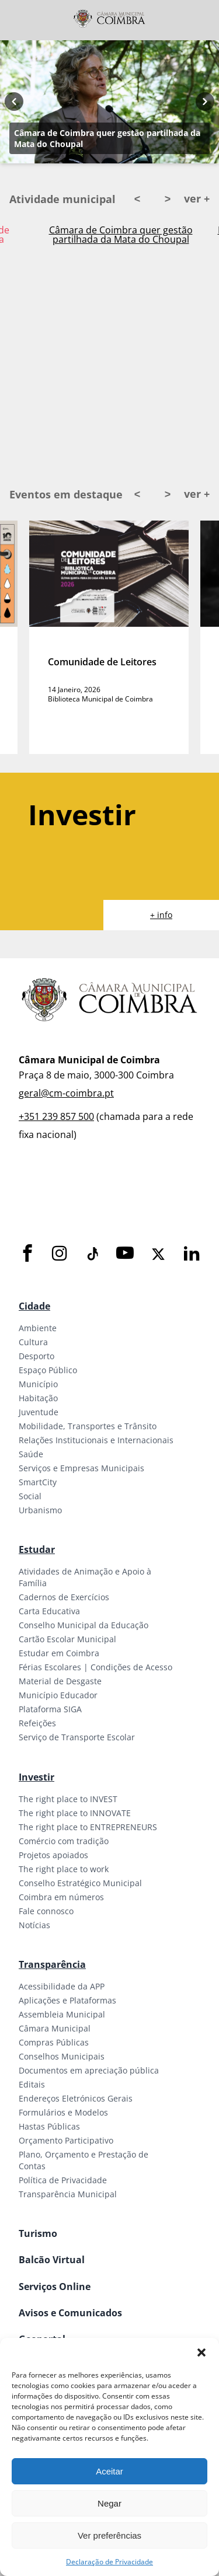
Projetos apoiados (53, 1855)
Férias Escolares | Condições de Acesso (95, 1667)
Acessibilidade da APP (62, 1986)
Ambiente (38, 1328)
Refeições (37, 1723)
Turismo (38, 2233)
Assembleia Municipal (62, 2014)
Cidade (34, 1306)
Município (38, 1384)
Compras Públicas (54, 2042)
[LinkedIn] (191, 1254)
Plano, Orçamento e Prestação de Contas (83, 2160)
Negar (109, 2503)
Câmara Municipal (55, 2028)
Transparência (52, 1964)
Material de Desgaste (60, 1681)
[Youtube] (125, 1254)
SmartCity (38, 1482)
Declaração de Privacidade (109, 2562)
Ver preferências (109, 2535)
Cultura (33, 1342)
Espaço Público (48, 1370)
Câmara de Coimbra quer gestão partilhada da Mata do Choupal (107, 138)
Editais (32, 2084)
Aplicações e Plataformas (67, 2000)
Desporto (36, 1356)
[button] (201, 2352)
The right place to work (64, 1869)
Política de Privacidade (63, 2180)
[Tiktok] (91, 1254)
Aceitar (109, 2471)
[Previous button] (14, 101)
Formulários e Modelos (63, 2112)
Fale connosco (46, 1911)
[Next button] (205, 101)
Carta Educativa (49, 1611)
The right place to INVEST (68, 1798)
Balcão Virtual (52, 2259)
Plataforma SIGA (50, 1709)
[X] (158, 1254)
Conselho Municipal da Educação (83, 1625)
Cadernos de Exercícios (64, 1597)
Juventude (38, 1412)
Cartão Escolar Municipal (67, 1639)
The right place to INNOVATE (75, 1812)
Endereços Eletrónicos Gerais (76, 2098)
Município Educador (58, 1695)
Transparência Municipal (68, 2194)
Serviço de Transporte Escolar (77, 1737)
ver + (197, 198)
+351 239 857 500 (56, 1116)
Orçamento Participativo (66, 2140)
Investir (36, 1777)
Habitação (38, 1398)
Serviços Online (55, 2286)
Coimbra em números (61, 1897)
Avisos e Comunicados (70, 2312)
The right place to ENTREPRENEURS (88, 1826)
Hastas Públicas (49, 2126)
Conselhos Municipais (62, 2056)
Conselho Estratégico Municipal (80, 1883)
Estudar (37, 1549)
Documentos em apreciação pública (89, 2070)
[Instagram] (59, 1254)
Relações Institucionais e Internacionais (96, 1440)
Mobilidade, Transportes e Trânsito (88, 1426)
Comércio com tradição (64, 1841)
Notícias (34, 1925)
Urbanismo (40, 1510)
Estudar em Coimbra (59, 1653)
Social (30, 1496)
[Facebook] (27, 1254)
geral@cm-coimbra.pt (66, 1093)
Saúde (31, 1454)
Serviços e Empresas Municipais (81, 1468)
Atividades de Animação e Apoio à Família (85, 1577)
